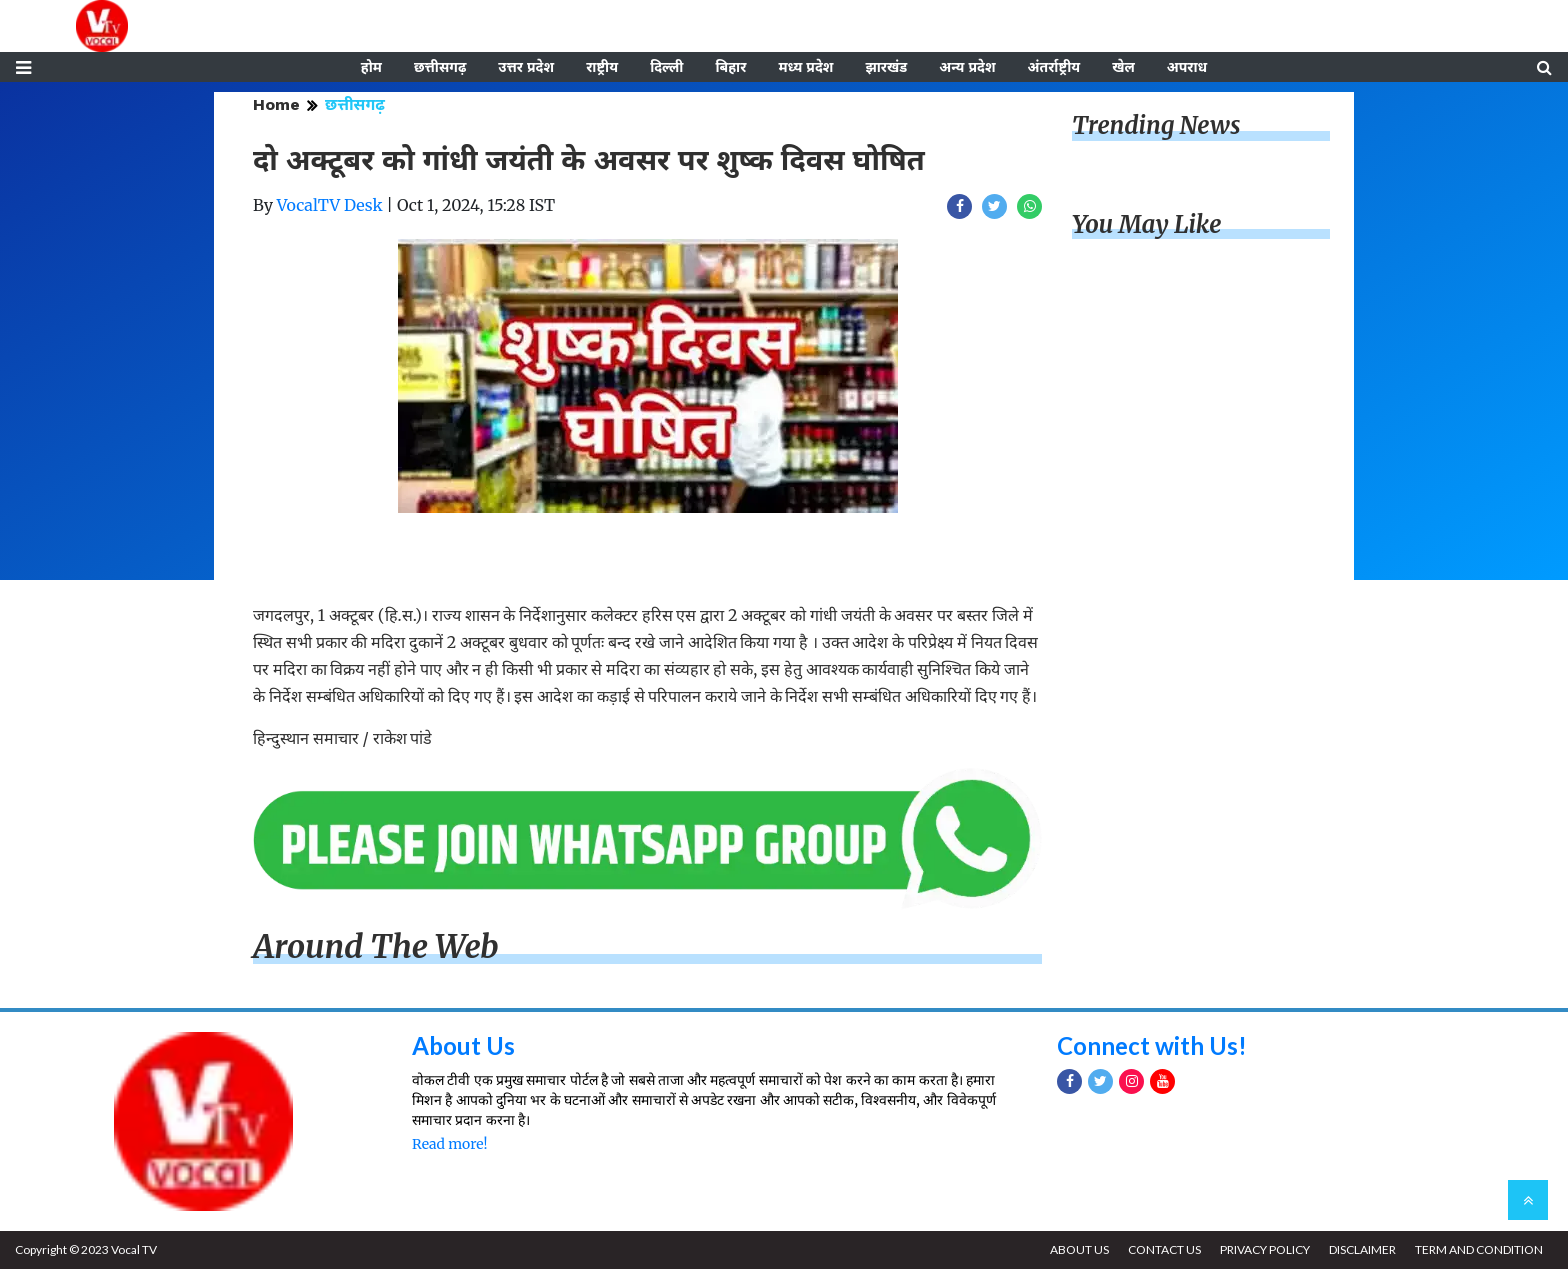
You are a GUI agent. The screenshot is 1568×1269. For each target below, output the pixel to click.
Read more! (449, 1144)
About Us (463, 1045)
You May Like (1147, 224)
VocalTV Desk (330, 205)
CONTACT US (1164, 1249)
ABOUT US (1079, 1249)
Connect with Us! (1152, 1045)
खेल (1123, 67)
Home (276, 104)
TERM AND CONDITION (1479, 1249)
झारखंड (886, 67)
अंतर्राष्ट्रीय (1054, 67)
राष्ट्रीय (602, 67)
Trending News (1156, 125)
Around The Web (376, 947)
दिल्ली (666, 67)
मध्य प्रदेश (805, 67)
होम (371, 67)
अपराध (1187, 67)
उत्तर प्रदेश (526, 67)
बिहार (730, 67)
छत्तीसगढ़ (440, 67)
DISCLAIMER (1362, 1249)
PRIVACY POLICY (1265, 1249)
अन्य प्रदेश (967, 67)
